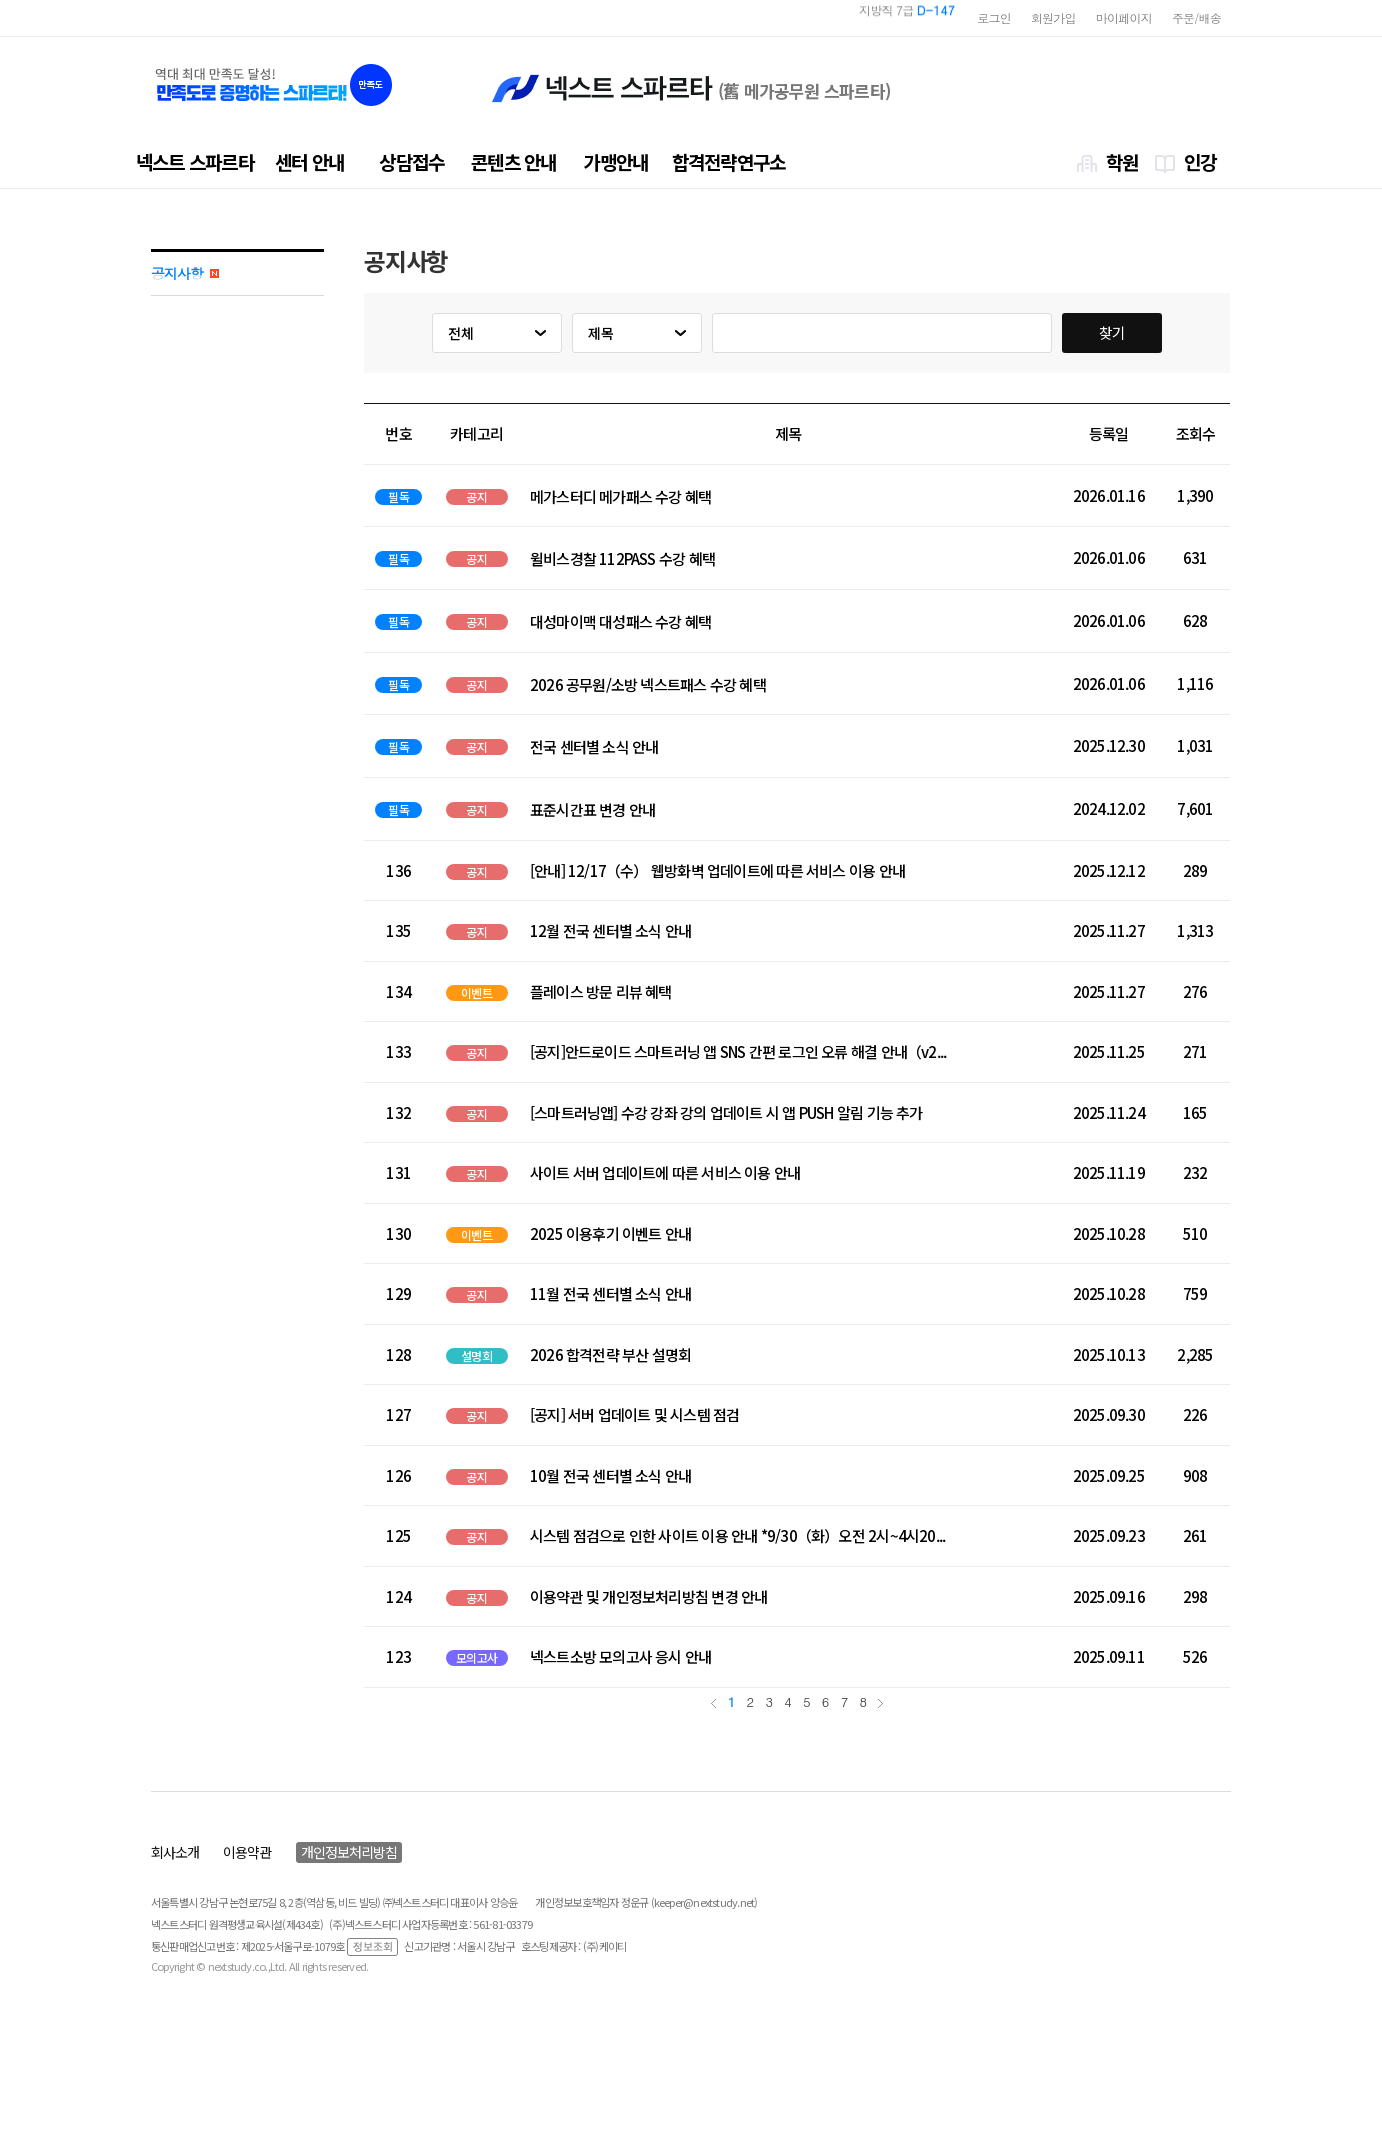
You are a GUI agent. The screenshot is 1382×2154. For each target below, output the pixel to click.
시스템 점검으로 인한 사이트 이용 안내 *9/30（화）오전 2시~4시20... (737, 1535)
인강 (1200, 161)
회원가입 (1053, 17)
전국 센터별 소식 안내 (594, 747)
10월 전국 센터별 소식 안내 (611, 1475)
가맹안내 (615, 161)
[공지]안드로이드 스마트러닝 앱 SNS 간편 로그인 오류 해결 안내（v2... (738, 1051)
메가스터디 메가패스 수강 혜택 (621, 497)
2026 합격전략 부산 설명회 (611, 1354)
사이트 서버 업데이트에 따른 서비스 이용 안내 (665, 1172)
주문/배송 (1196, 17)
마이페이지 (1124, 17)
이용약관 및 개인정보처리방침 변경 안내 (649, 1596)
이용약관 (247, 1852)
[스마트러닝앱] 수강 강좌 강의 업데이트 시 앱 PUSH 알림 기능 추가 (726, 1112)
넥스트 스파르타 (195, 161)
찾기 (1112, 332)
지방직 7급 (907, 17)
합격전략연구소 (729, 161)
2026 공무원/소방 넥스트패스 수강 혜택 (648, 685)
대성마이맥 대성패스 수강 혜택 (621, 622)
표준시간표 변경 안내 (592, 810)
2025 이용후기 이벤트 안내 (611, 1233)
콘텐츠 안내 (513, 161)
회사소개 (175, 1852)
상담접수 (411, 161)
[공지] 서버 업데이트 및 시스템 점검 (635, 1414)
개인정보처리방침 (349, 1852)
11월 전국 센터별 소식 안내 (611, 1293)
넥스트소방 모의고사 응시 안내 (621, 1656)
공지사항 (185, 273)
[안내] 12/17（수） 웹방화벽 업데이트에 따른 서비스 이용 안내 (717, 870)
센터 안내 (309, 161)
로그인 (994, 17)
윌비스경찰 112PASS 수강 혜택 (622, 559)
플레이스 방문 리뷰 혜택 (601, 991)
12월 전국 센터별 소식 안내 (611, 930)
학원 (1122, 161)
